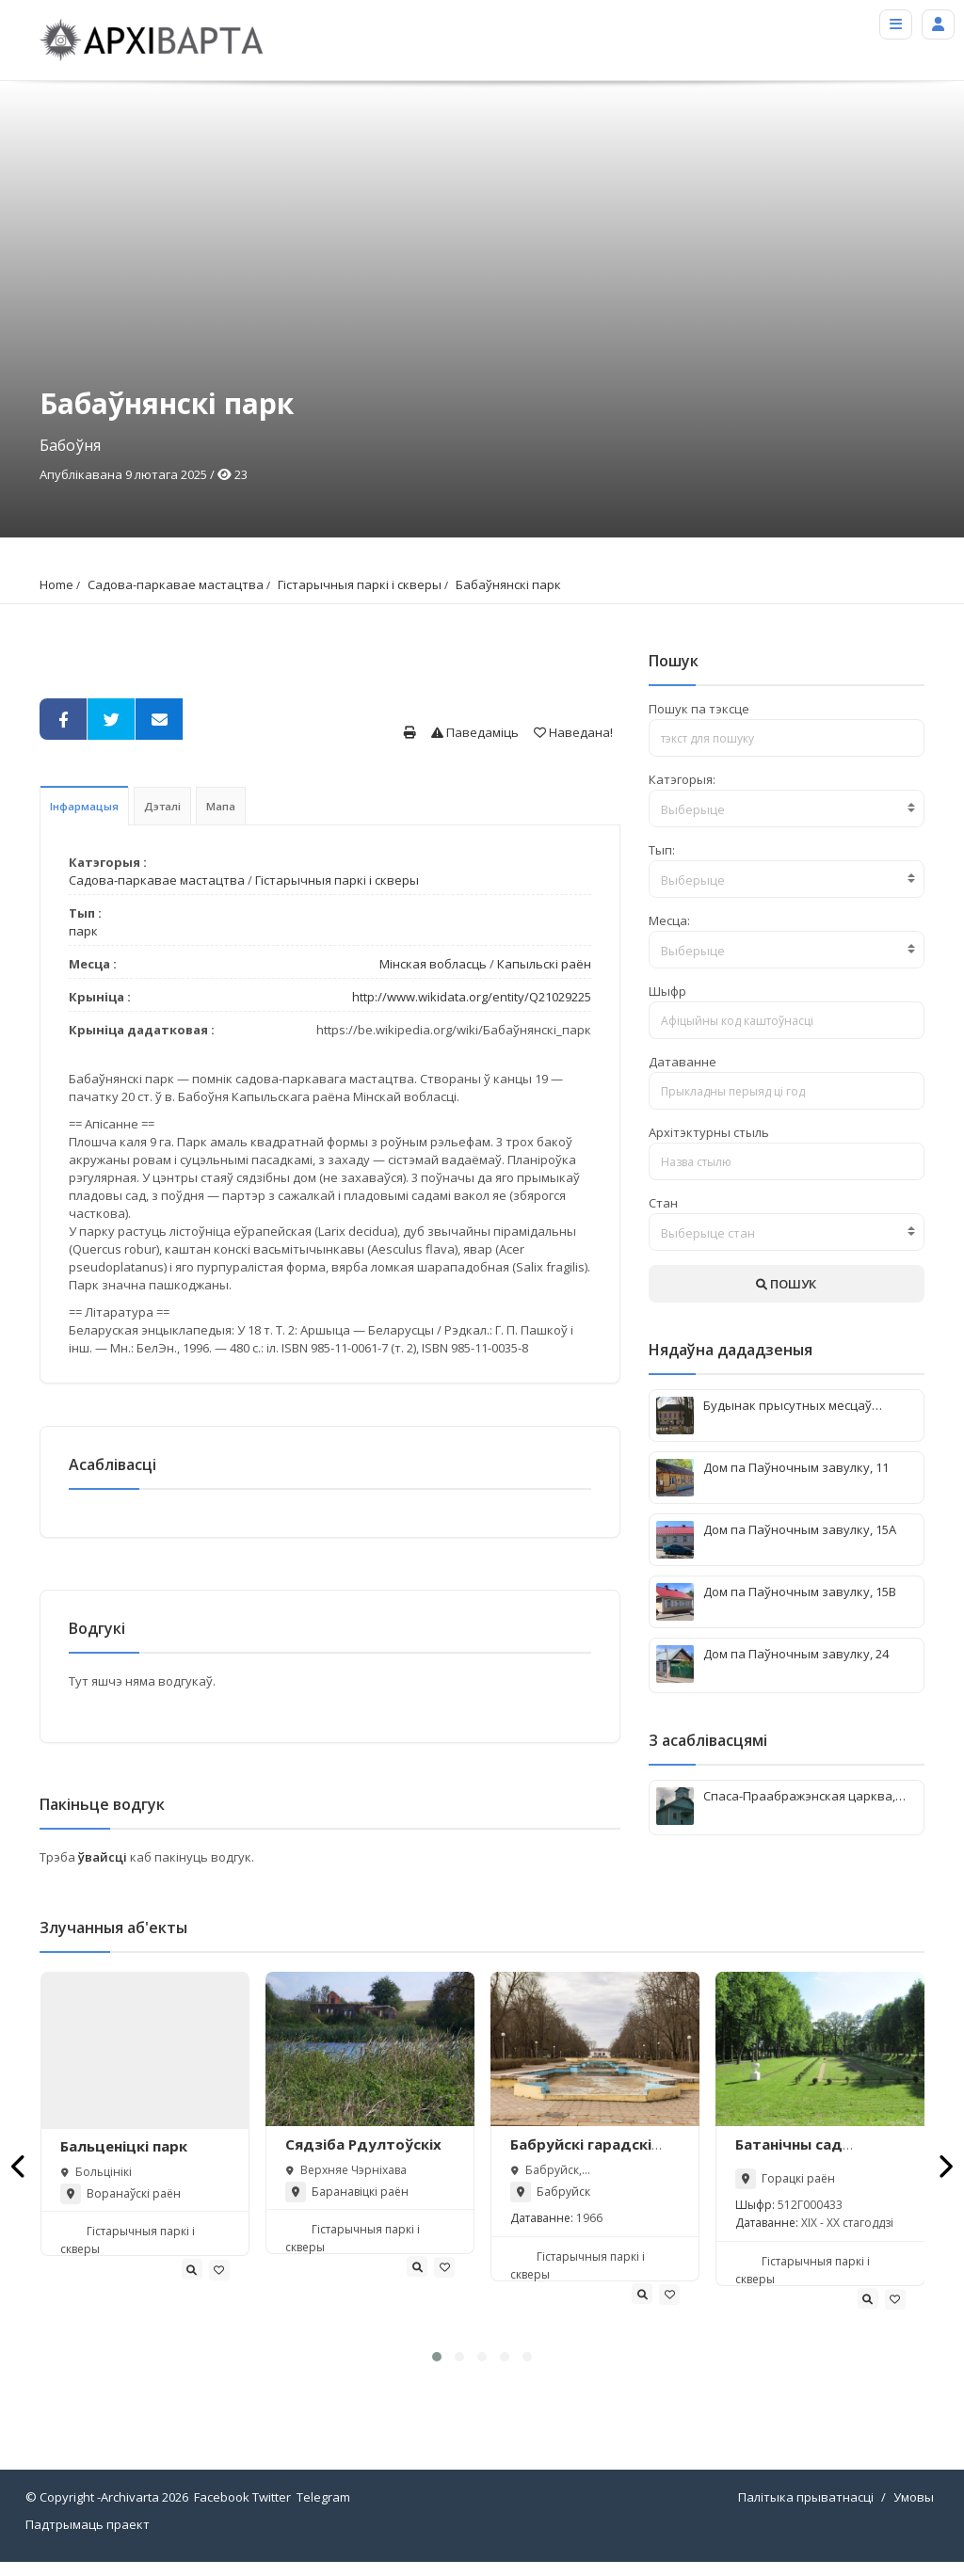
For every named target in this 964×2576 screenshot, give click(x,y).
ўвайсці (104, 1871)
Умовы (913, 2511)
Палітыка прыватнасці (806, 2511)
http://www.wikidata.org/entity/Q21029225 (471, 996)
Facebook (221, 2511)
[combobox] (786, 808)
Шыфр (667, 991)
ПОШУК (786, 1283)
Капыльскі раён (544, 963)
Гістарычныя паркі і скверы (360, 584)
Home (56, 584)
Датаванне (682, 1061)
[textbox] (787, 809)
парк (83, 930)
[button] (437, 2370)
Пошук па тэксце (699, 708)
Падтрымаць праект (87, 2538)
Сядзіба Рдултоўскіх (363, 2158)
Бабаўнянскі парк (508, 584)
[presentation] (19, 2180)
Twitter (271, 2511)
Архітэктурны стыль (709, 1132)
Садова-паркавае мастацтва (176, 584)
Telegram (323, 2511)
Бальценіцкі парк (123, 2161)
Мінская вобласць (433, 963)
